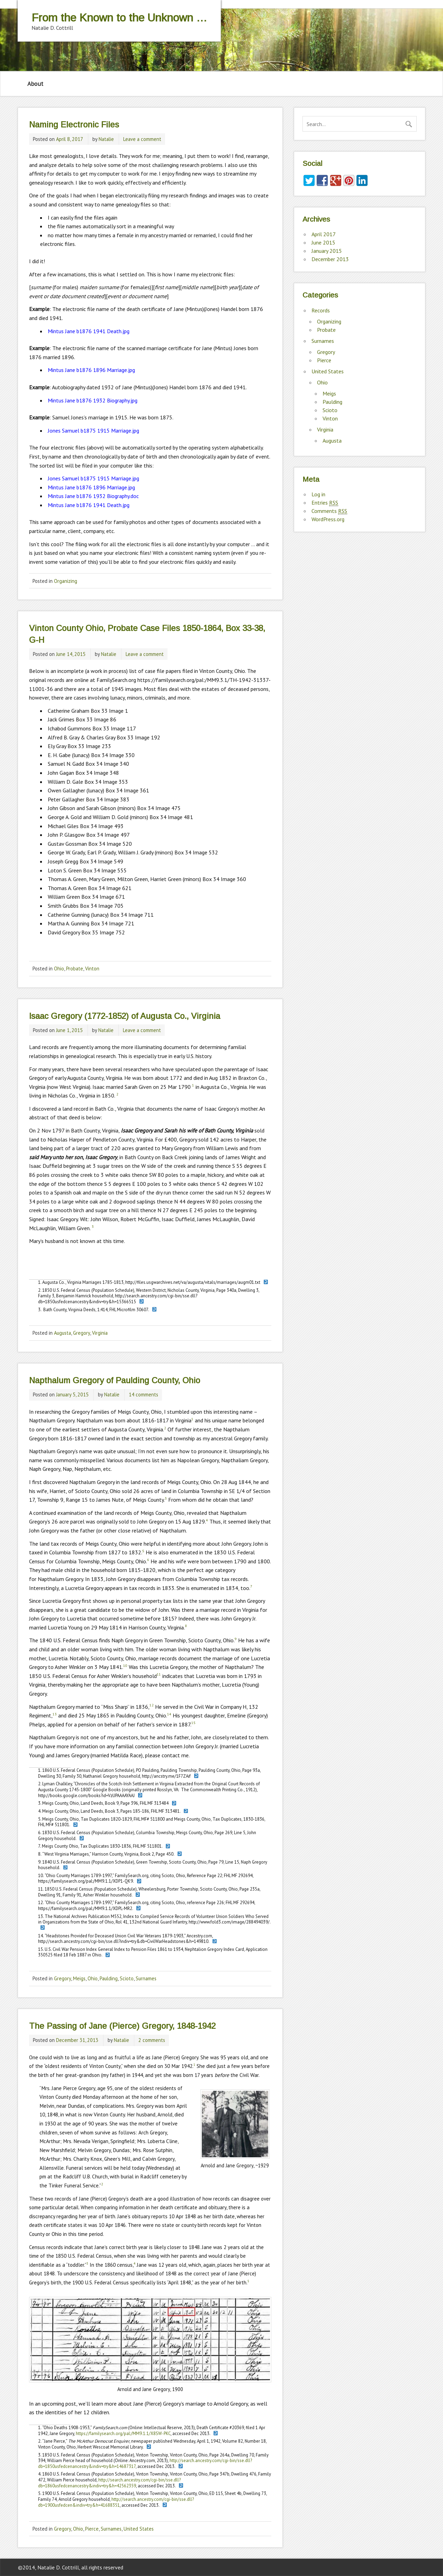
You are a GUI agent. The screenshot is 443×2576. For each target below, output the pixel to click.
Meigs (79, 1978)
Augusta (62, 1333)
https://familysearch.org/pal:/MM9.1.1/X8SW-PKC (123, 2433)
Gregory (81, 1333)
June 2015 (323, 242)
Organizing (65, 581)
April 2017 (323, 234)
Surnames (146, 1978)
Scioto (127, 1978)
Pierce (92, 2528)
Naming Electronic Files (74, 124)
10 (125, 1665)
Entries (324, 502)
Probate (74, 968)
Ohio (59, 968)
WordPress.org (327, 519)
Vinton (92, 968)
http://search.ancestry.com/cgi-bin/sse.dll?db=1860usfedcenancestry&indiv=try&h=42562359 (109, 2483)
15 (193, 1723)
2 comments (151, 2040)
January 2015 (326, 250)
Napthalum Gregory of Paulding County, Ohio (114, 1380)
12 (152, 1705)
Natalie (106, 139)
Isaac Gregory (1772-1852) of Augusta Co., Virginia (124, 1016)
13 (55, 1714)
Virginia (100, 1333)
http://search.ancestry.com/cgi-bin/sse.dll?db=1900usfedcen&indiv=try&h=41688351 (116, 2502)
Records (320, 310)
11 (159, 1674)
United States (139, 2528)
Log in (318, 494)
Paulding (109, 1978)
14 (169, 1714)
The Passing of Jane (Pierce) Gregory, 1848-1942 (122, 2026)
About (35, 84)
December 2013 (330, 259)
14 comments (143, 1394)
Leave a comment (142, 139)
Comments (329, 511)
